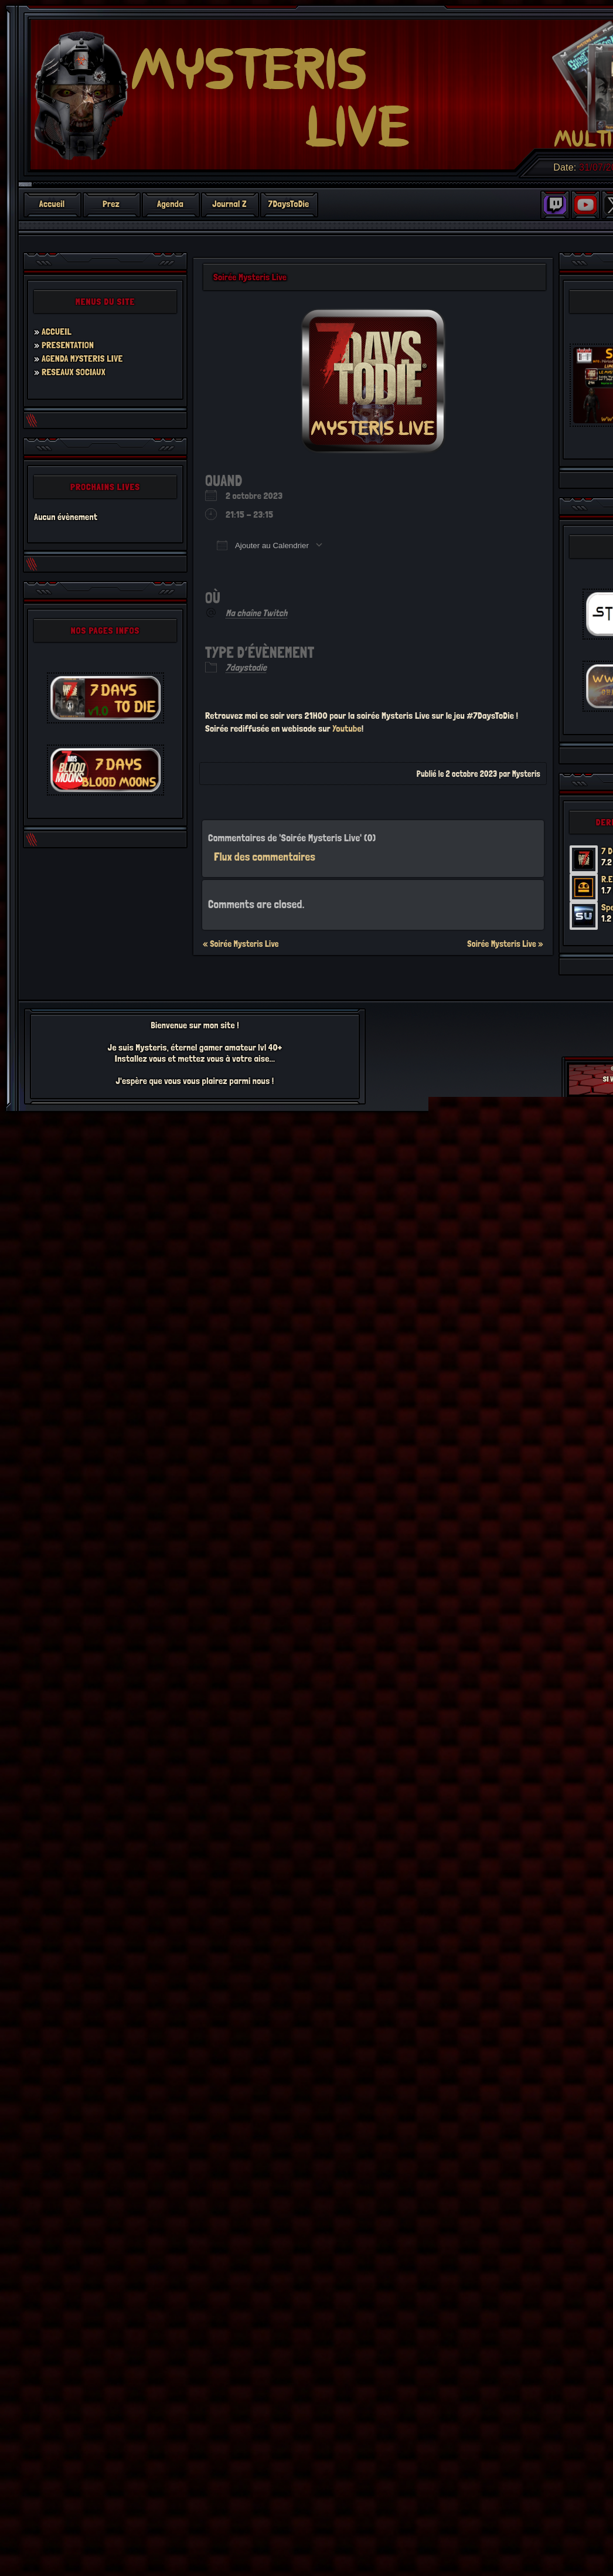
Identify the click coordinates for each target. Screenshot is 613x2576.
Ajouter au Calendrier (263, 545)
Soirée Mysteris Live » (505, 944)
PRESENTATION (68, 345)
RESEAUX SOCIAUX (73, 372)
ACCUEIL (56, 331)
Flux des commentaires (264, 857)
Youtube (347, 728)
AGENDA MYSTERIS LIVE (82, 358)
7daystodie (246, 667)
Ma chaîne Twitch (256, 612)
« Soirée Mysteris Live (241, 944)
